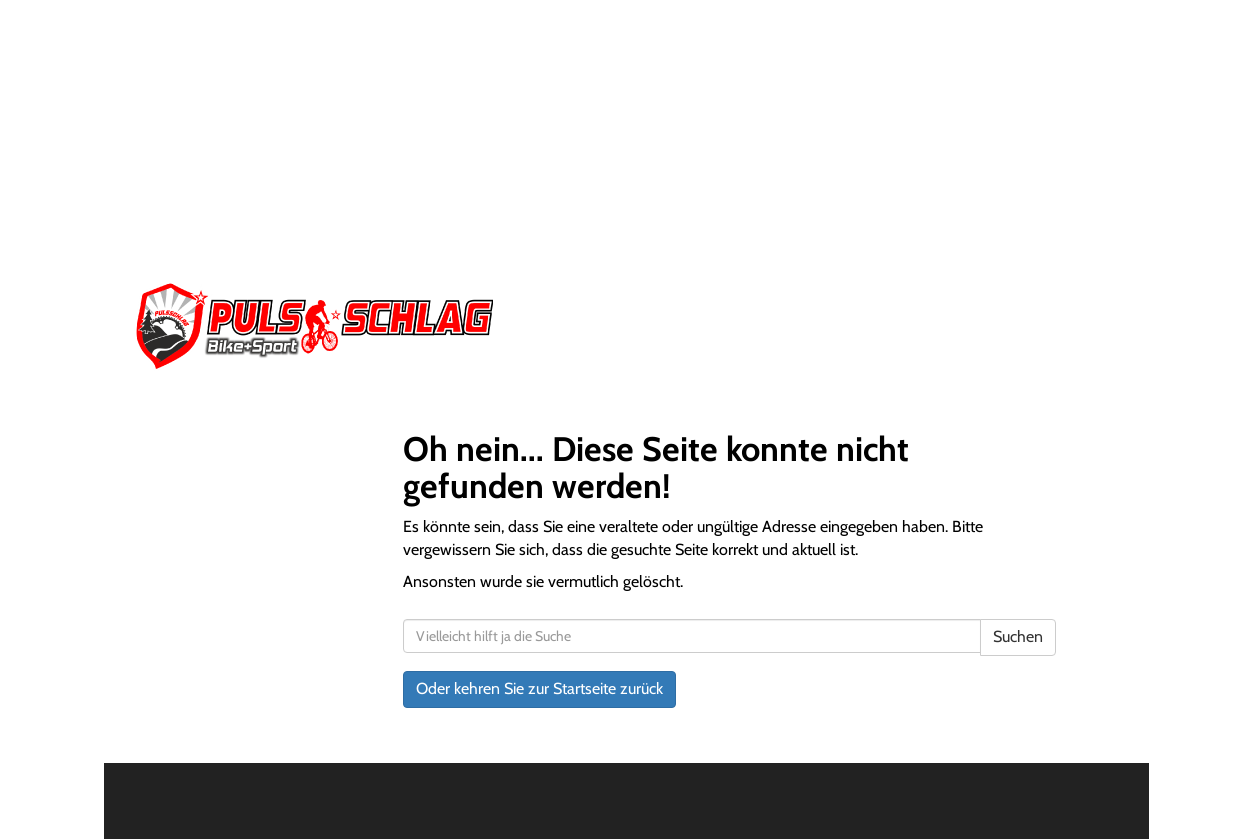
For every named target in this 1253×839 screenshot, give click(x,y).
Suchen (1018, 636)
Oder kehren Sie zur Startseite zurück (539, 688)
